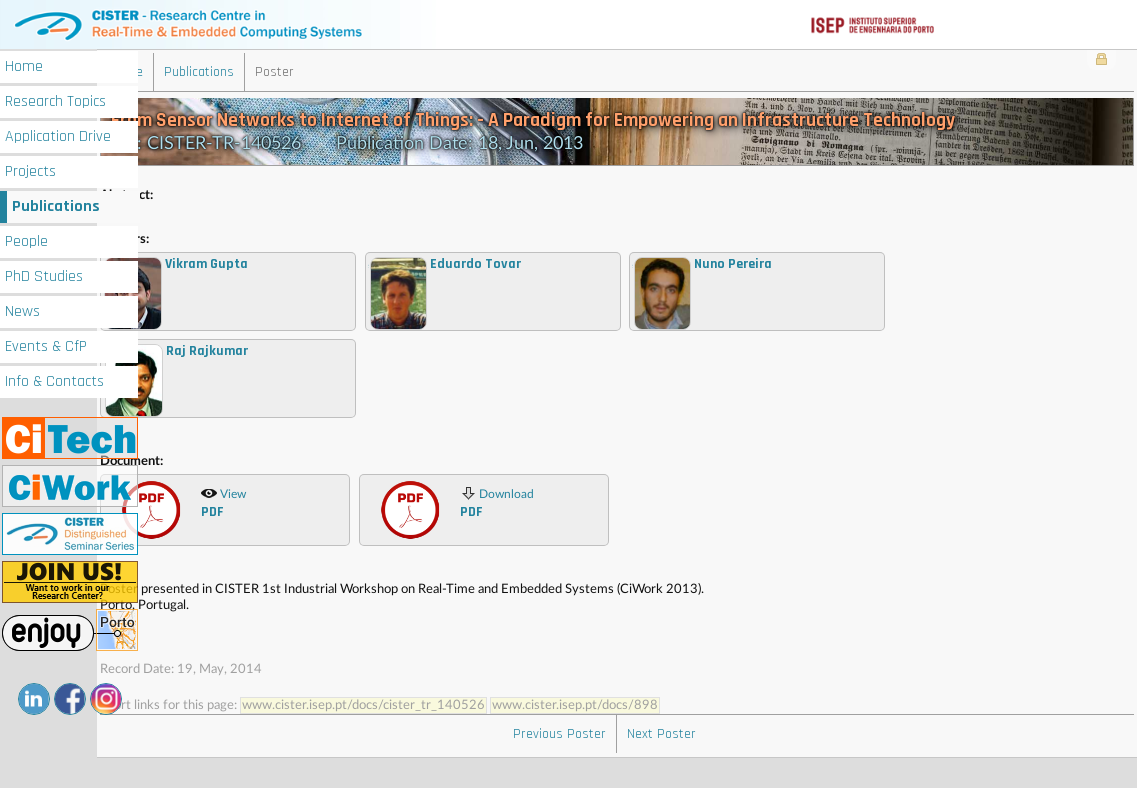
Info (54, 381)
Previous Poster (581, 764)
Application (58, 136)
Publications (56, 206)
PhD (44, 276)
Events (46, 346)
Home (24, 66)
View (268, 524)
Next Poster (683, 764)
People (26, 241)
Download (542, 524)
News (22, 311)
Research (55, 101)
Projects (30, 171)
